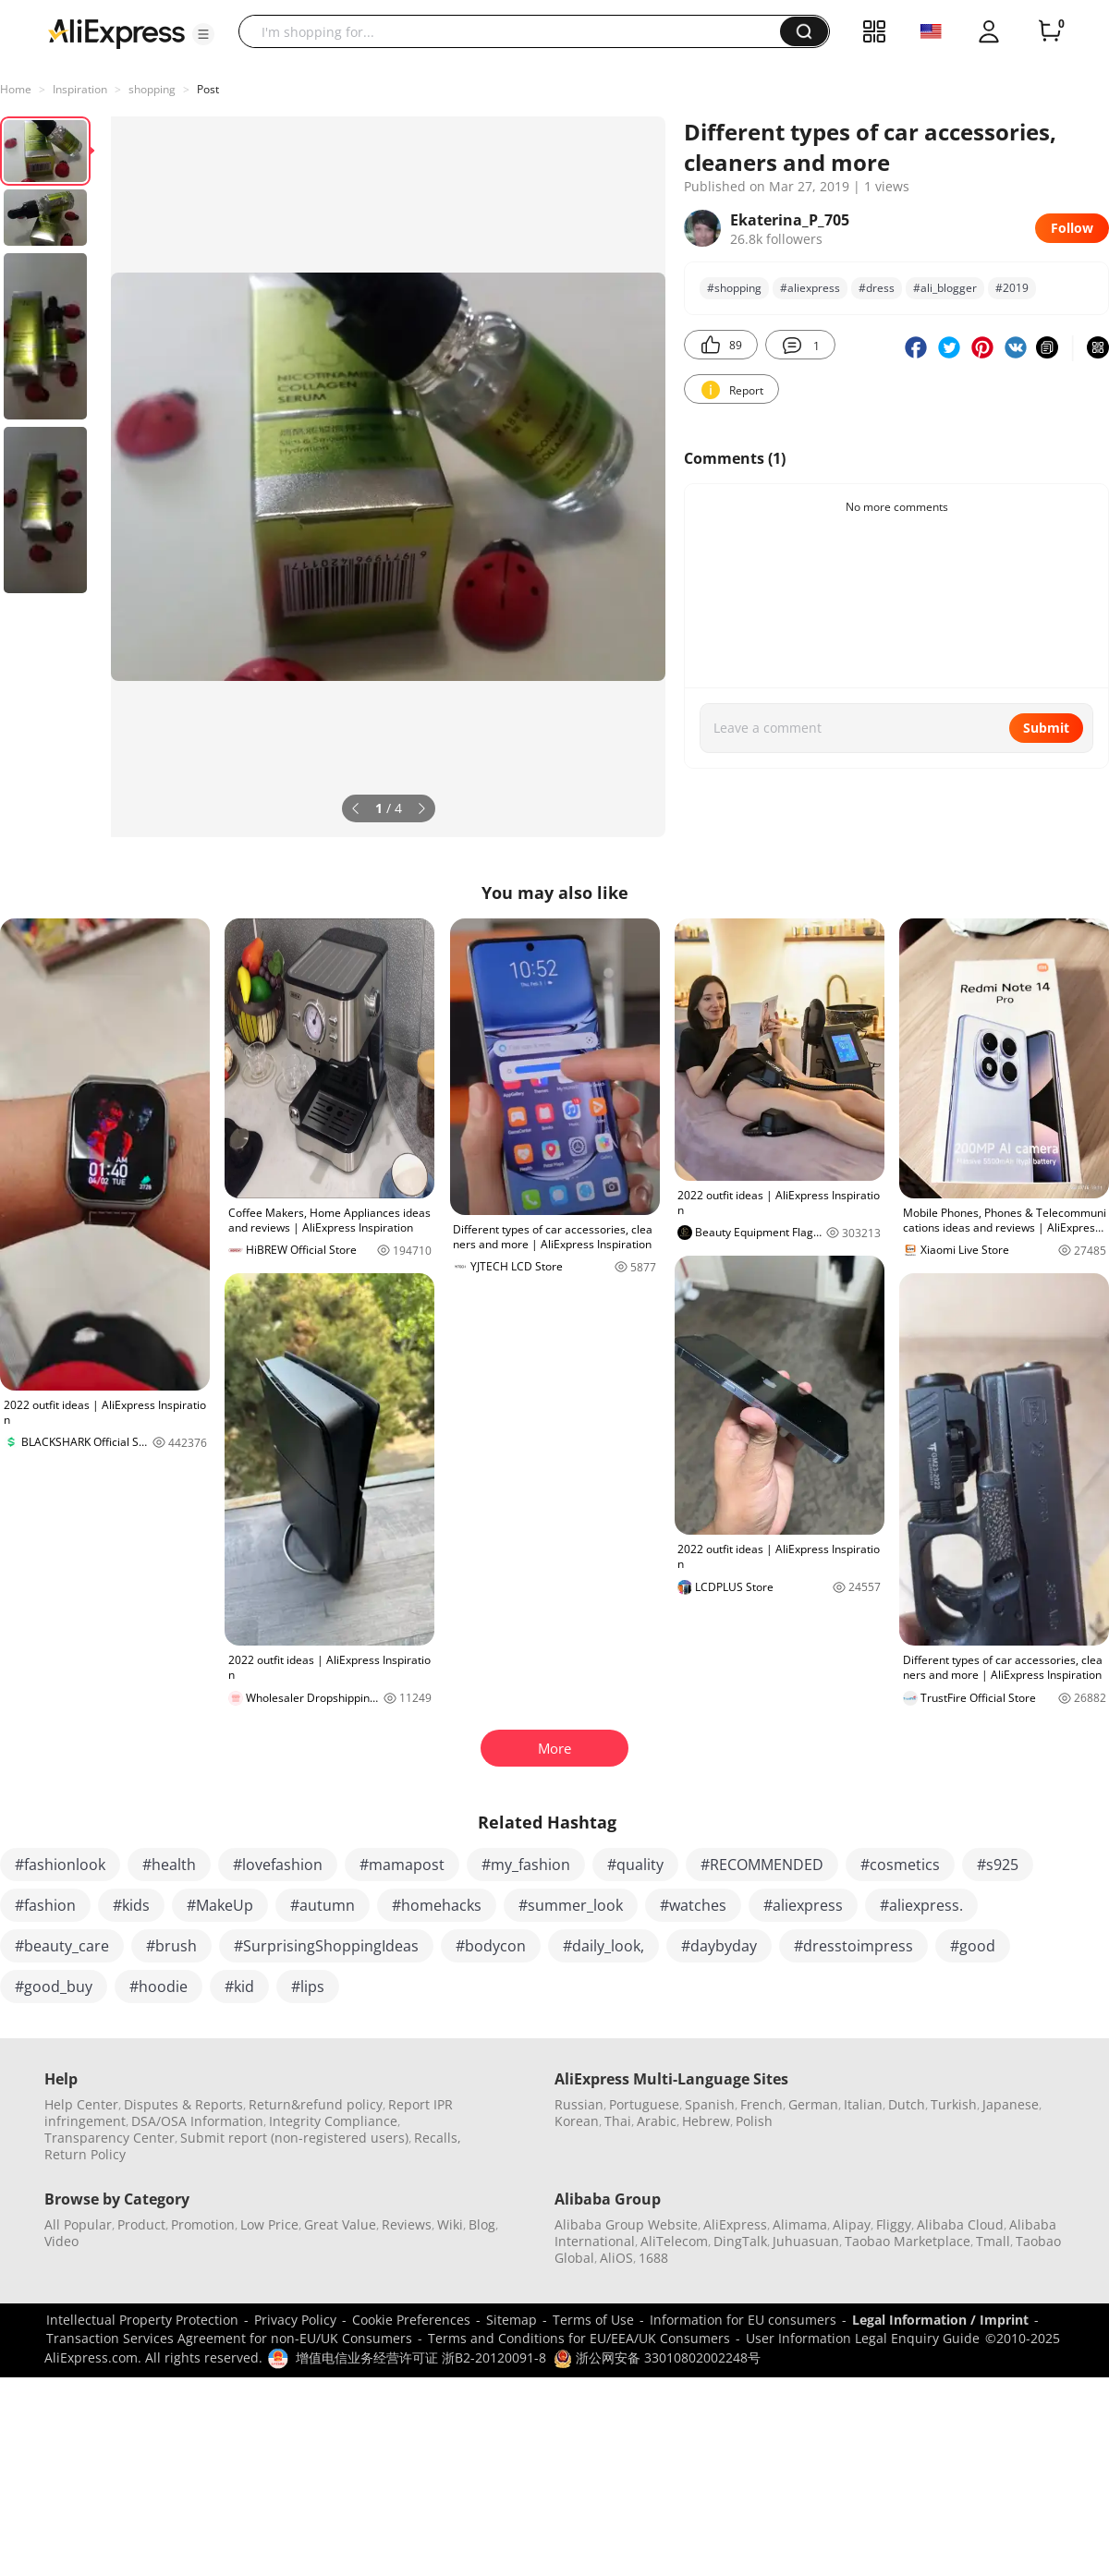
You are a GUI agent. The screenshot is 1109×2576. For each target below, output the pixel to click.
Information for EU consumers (743, 2319)
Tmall (993, 2241)
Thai (617, 2121)
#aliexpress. (921, 1905)
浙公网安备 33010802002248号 (657, 2357)
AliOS (616, 2257)
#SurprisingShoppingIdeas (326, 1946)
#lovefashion (278, 1864)
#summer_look (570, 1905)
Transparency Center (109, 2137)
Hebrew (706, 2121)
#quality (635, 1864)
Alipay (852, 2224)
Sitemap (511, 2319)
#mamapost (402, 1864)
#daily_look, (603, 1946)
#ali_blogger (945, 288)
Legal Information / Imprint (940, 2319)
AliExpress (735, 2224)
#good (972, 1946)
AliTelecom (674, 2241)
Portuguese (644, 2104)
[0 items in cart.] (1050, 31)
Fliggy (893, 2224)
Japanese (1010, 2104)
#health (169, 1864)
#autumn (322, 1905)
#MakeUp (220, 1905)
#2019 (1012, 288)
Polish (754, 2121)
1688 (653, 2257)
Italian (863, 2104)
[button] (203, 34)
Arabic (656, 2121)
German (813, 2104)
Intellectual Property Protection (142, 2319)
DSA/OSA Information (197, 2121)
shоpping (152, 89)
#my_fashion (525, 1864)
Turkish (954, 2104)
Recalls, (437, 2137)
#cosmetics (900, 1864)
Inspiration (80, 89)
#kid (239, 1986)
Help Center (81, 2104)
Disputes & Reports (183, 2104)
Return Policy (85, 2154)
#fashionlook (60, 1864)
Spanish (710, 2104)
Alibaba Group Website (626, 2224)
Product (141, 2224)
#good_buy (53, 1986)
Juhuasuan (806, 2241)
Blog (482, 2224)
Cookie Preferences (411, 2319)
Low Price (269, 2224)
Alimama (800, 2224)
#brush (171, 1946)
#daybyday (719, 1946)
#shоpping (734, 288)
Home (15, 89)
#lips (307, 1986)
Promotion (203, 2224)
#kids (131, 1905)
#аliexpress (810, 288)
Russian (578, 2104)
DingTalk (740, 2241)
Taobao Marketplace (907, 2241)
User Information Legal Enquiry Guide (863, 2338)
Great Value (340, 2224)
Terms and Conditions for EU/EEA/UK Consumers (579, 2338)
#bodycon (491, 1946)
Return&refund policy (316, 2104)
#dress (877, 288)
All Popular (78, 2224)
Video (61, 2241)
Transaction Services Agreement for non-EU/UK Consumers (229, 2338)
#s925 (997, 1864)
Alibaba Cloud (960, 2224)
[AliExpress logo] (116, 32)
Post (208, 89)
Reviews (407, 2224)
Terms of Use (593, 2319)
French (761, 2104)
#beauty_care (62, 1946)
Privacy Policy (295, 2319)
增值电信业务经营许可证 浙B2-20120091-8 (421, 2357)
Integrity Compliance (333, 2121)
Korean (576, 2121)
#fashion (45, 1905)
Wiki (450, 2224)
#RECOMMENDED (762, 1864)
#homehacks (436, 1905)
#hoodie (158, 1986)
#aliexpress (803, 1905)
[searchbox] (516, 31)
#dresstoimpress (853, 1946)
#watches (693, 1905)
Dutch (906, 2104)
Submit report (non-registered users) (294, 2137)
